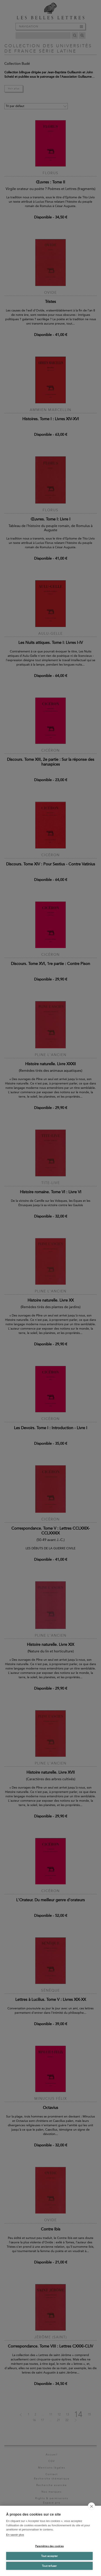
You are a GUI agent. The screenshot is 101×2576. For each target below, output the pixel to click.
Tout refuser (49, 2565)
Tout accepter (49, 2556)
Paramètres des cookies (49, 2546)
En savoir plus (15, 2534)
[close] (91, 2506)
